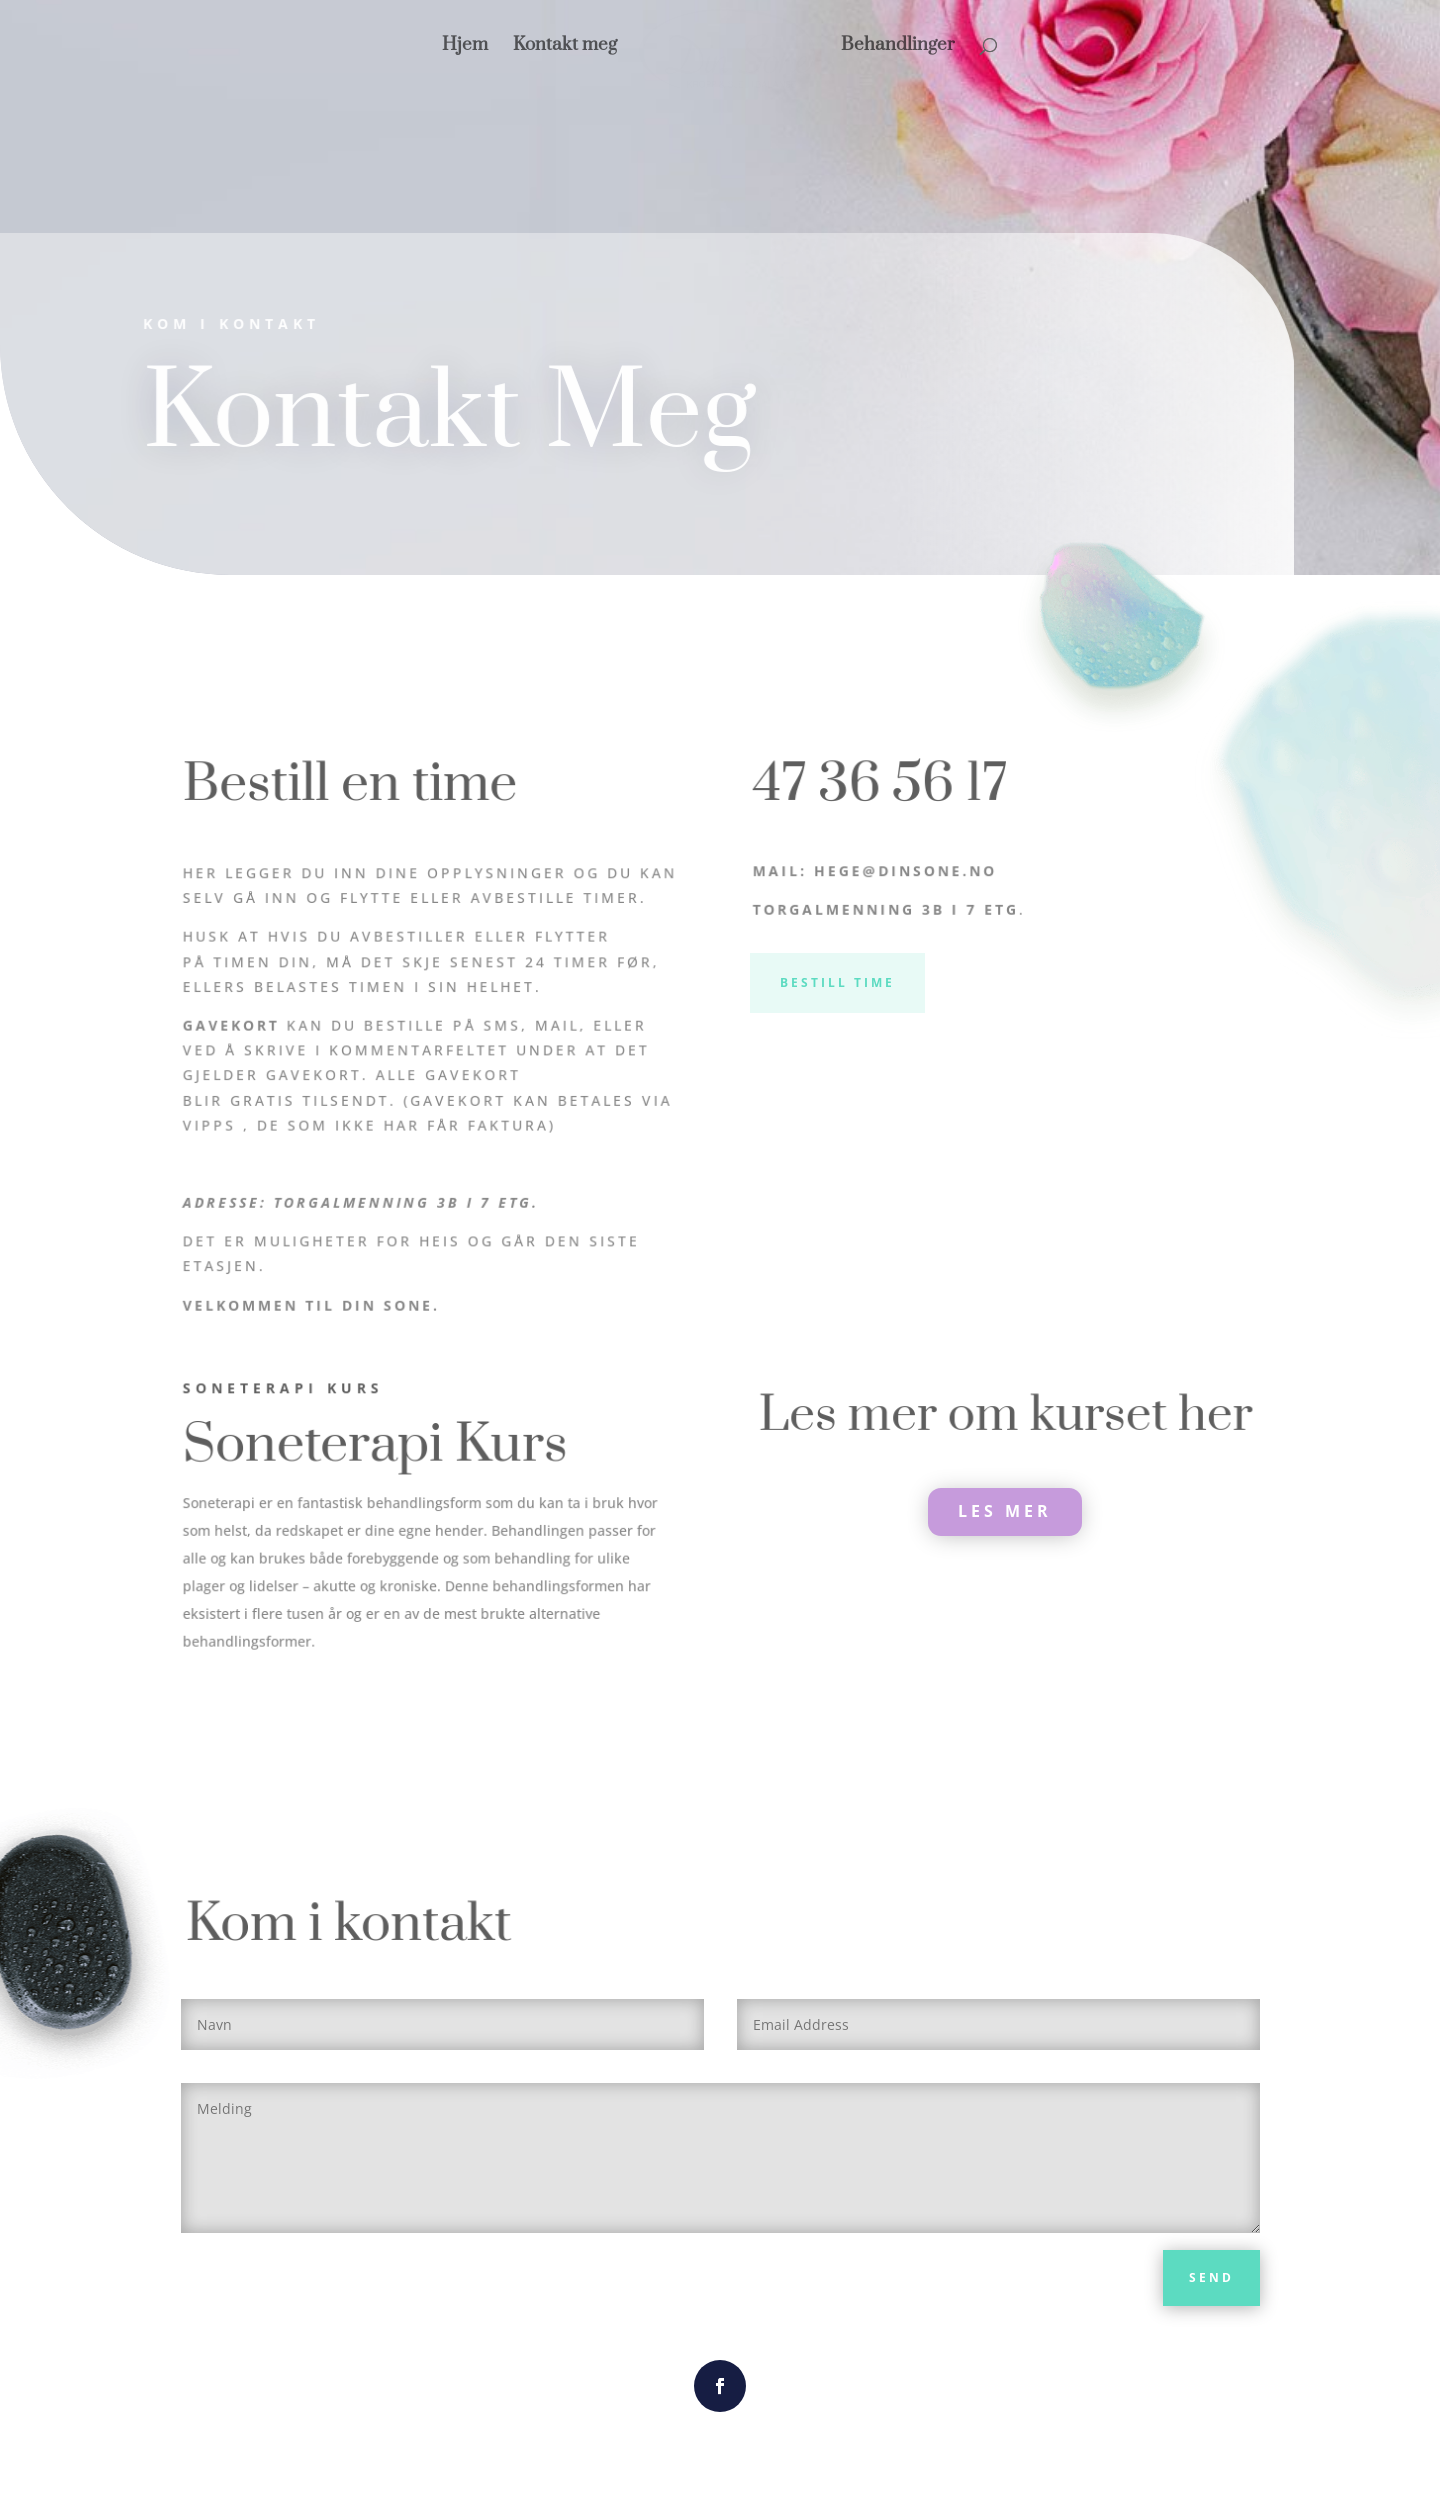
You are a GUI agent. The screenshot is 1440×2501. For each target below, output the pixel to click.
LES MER (1005, 1511)
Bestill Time (837, 982)
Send (1211, 2277)
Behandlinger (846, 45)
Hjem (518, 45)
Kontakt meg (618, 45)
